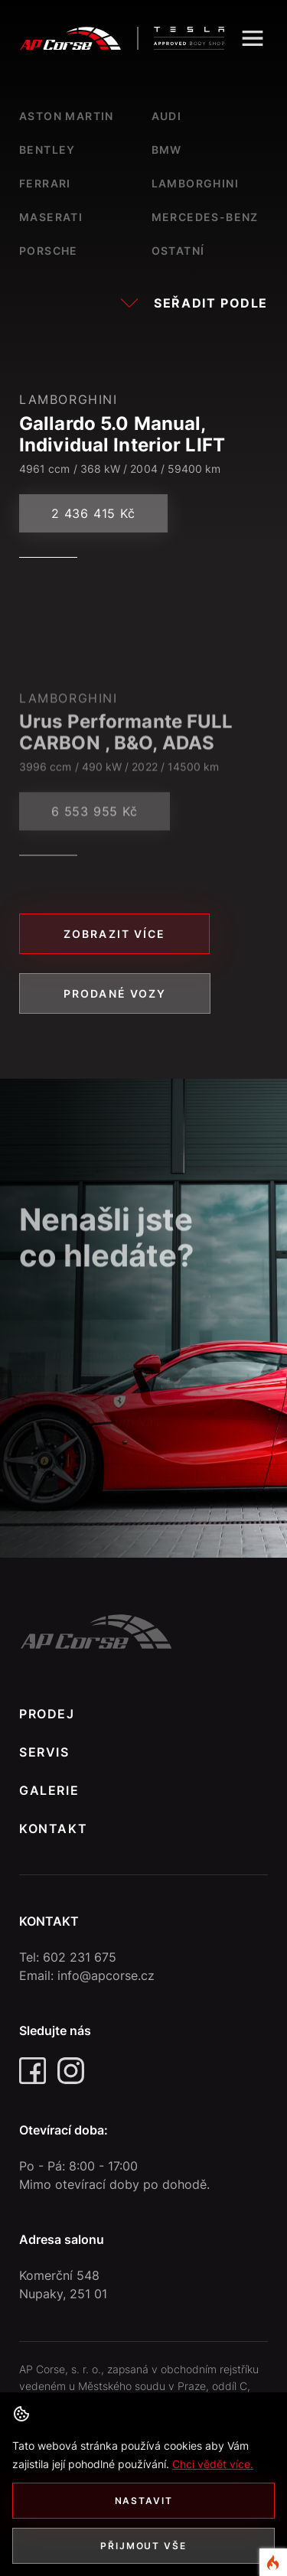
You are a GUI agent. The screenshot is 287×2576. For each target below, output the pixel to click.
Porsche (48, 250)
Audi (167, 115)
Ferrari (45, 183)
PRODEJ (47, 1713)
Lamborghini (195, 183)
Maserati (51, 216)
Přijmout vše (143, 2546)
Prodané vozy (115, 993)
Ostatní (178, 250)
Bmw (167, 149)
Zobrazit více (114, 933)
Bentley (47, 149)
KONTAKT (53, 1828)
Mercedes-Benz (205, 216)
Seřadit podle (194, 303)
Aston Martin (66, 115)
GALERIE (49, 1790)
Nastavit (144, 2500)
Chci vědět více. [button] (212, 2463)
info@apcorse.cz (106, 1975)
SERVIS (44, 1752)
